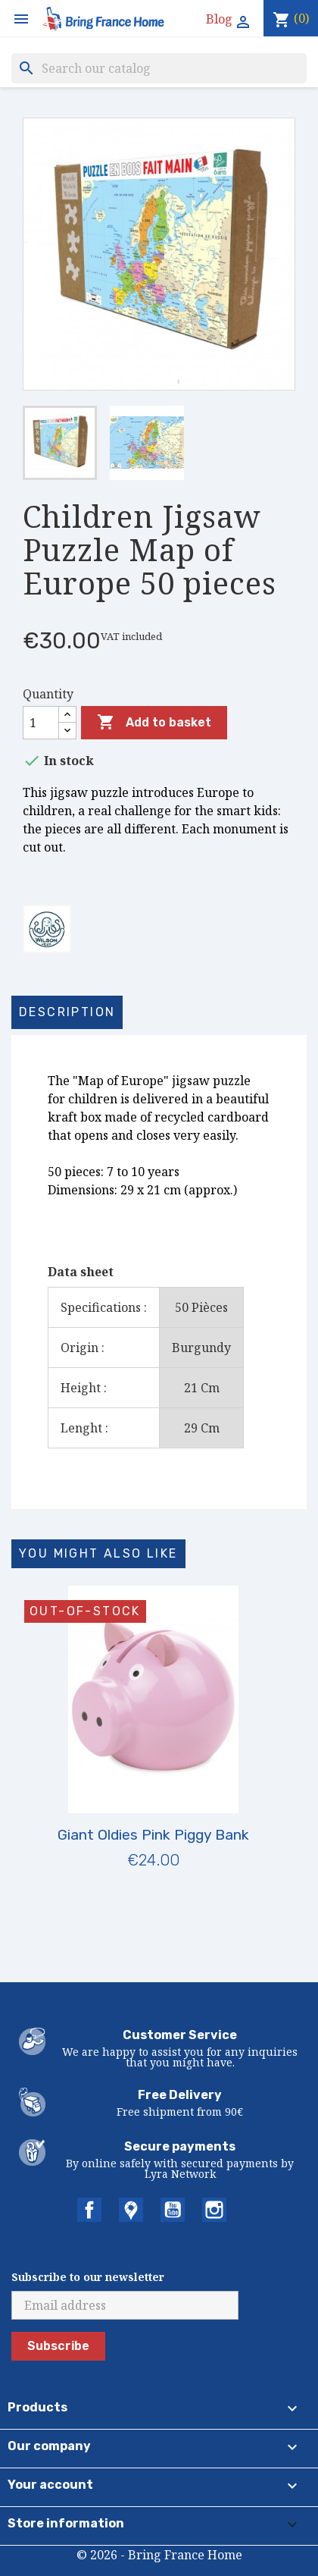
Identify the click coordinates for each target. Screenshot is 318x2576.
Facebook (89, 2210)
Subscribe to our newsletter (87, 2277)
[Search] (159, 68)
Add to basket (154, 723)
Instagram (214, 2210)
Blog (219, 19)
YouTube (173, 2210)
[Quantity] (41, 722)
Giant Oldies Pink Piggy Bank (153, 1834)
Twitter (131, 2210)
